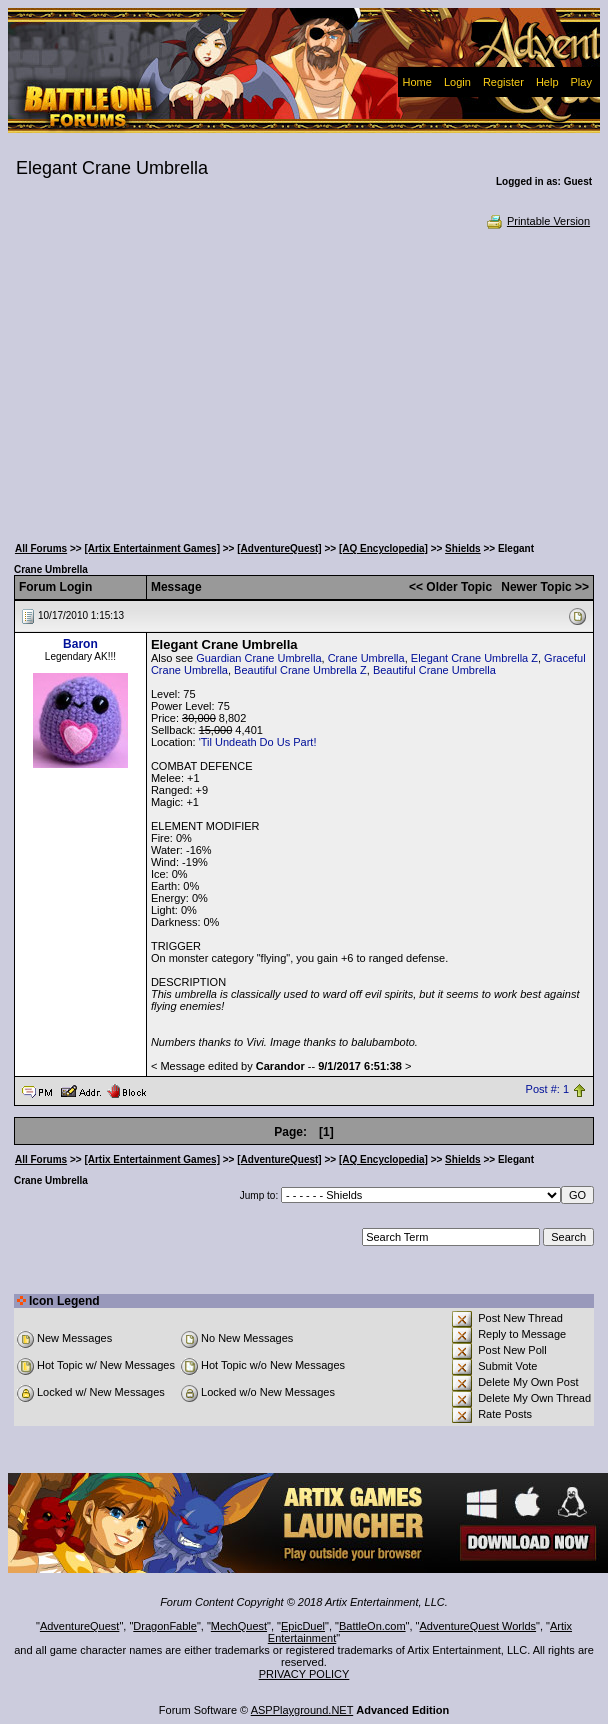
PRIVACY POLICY (304, 1674)
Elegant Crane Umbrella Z (474, 658)
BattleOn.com (372, 1626)
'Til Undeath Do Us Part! (258, 742)
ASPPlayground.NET (302, 1710)
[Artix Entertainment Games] (152, 548)
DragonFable (165, 1626)
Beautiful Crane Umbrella (434, 670)
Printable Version (537, 221)
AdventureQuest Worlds (478, 1626)
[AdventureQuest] (279, 548)
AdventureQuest (80, 1626)
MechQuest (239, 1626)
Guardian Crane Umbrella (258, 658)
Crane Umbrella (366, 658)
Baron (80, 644)
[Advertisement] (304, 380)
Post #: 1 (547, 1090)
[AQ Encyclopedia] (383, 548)
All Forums (41, 548)
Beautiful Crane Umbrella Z (300, 670)
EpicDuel (303, 1626)
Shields (463, 548)
